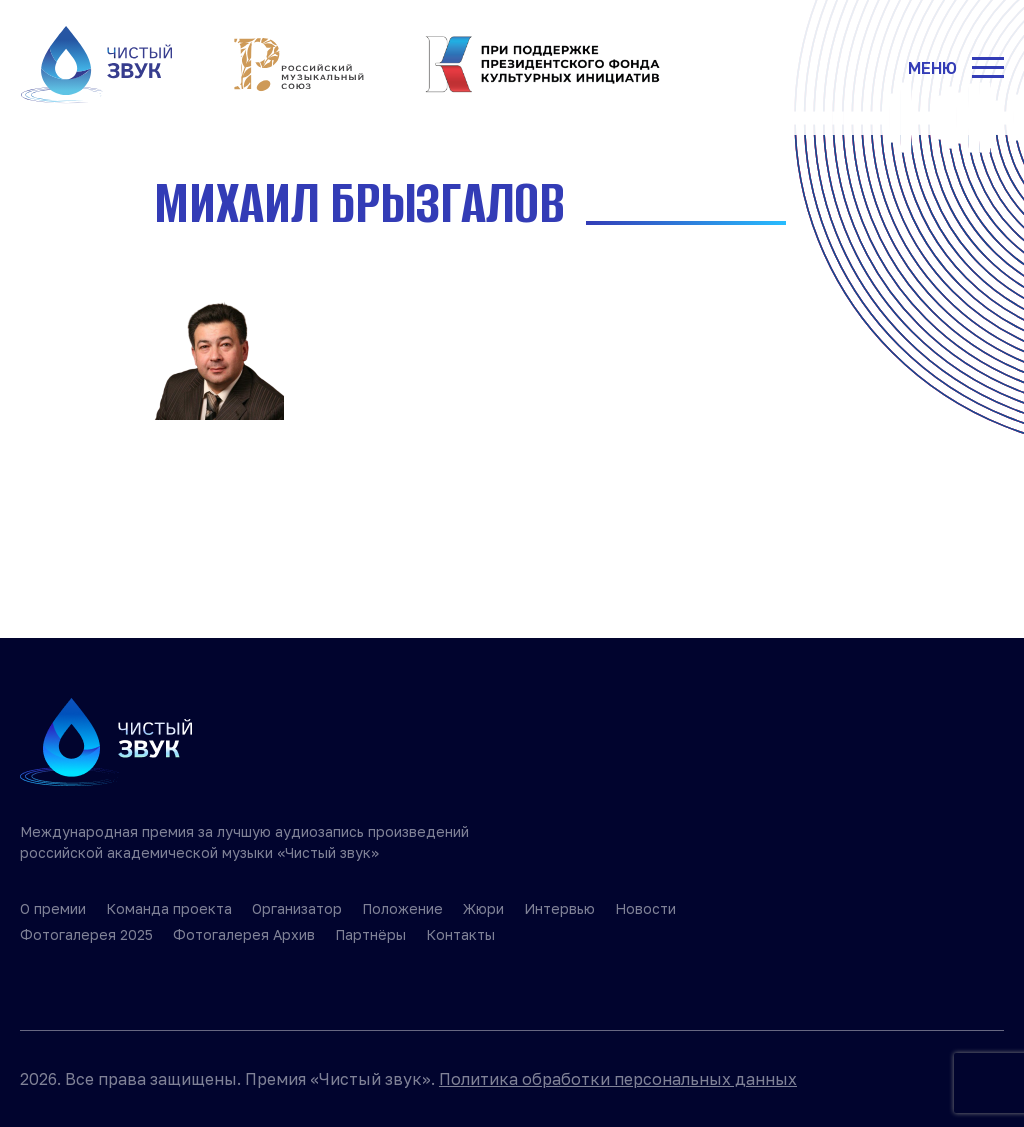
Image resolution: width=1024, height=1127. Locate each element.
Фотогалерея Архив (244, 934)
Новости (645, 908)
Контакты (460, 934)
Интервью (559, 908)
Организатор (297, 908)
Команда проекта (169, 908)
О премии (53, 908)
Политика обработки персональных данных (618, 1079)
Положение (402, 908)
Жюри (483, 908)
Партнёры (370, 934)
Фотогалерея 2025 (86, 934)
